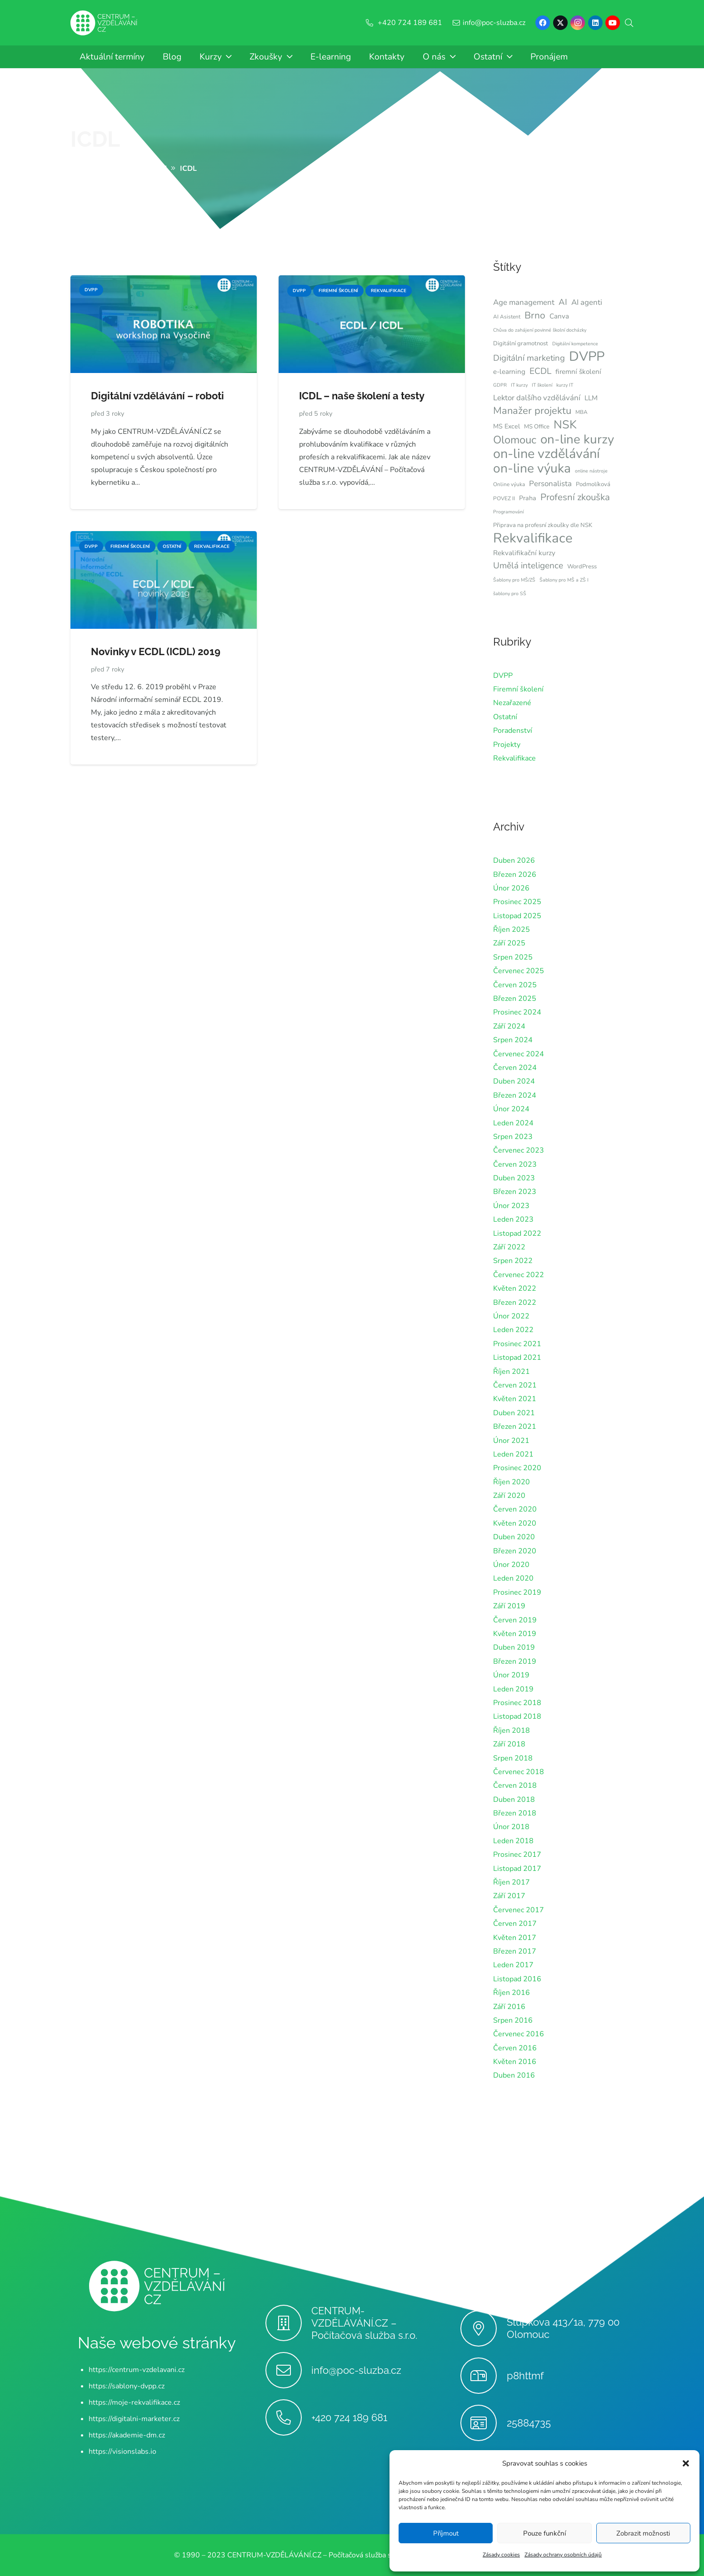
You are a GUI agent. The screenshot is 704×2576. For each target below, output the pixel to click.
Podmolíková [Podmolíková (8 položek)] (593, 484)
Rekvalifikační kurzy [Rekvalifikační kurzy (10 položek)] (524, 552)
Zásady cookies (501, 2554)
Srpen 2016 (513, 2020)
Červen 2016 (515, 2048)
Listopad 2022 (517, 1233)
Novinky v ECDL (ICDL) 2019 (155, 651)
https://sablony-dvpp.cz (127, 2386)
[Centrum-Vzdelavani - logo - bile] (104, 22)
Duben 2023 (514, 1178)
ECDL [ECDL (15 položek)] (540, 371)
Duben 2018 (514, 1800)
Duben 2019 (514, 1647)
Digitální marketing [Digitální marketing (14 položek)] (529, 358)
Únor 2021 (511, 1441)
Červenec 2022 (518, 1275)
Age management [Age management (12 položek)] (523, 302)
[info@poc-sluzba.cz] (288, 2370)
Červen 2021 (515, 1385)
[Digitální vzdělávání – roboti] (163, 282)
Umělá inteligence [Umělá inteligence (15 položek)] (528, 566)
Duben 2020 (514, 1537)
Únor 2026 (511, 888)
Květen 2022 (514, 1288)
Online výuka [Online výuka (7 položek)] (509, 484)
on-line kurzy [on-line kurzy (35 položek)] (577, 439)
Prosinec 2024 (517, 1012)
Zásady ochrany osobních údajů (563, 2554)
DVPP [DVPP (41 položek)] (586, 356)
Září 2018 (509, 1744)
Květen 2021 (514, 1399)
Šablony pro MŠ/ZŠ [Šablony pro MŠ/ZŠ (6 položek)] (514, 580)
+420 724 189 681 (349, 2417)
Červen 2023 (515, 1164)
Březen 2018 (514, 1813)
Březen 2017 (514, 1951)
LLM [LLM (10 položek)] (591, 398)
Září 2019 (509, 1606)
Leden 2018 (513, 1841)
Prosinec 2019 (517, 1592)
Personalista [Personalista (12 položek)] (550, 483)
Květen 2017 (514, 1938)
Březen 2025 (514, 999)
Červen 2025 (515, 985)
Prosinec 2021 (517, 1344)
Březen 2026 (514, 875)
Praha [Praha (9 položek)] (527, 498)
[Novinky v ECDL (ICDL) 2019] (163, 537)
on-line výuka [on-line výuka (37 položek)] (532, 468)
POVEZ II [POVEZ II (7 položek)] (504, 498)
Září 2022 (509, 1247)
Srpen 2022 (513, 1261)
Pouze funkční (544, 2533)
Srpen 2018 (513, 1758)
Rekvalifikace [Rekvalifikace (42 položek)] (533, 538)
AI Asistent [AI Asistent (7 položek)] (506, 316)
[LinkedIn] (595, 22)
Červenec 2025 (518, 971)
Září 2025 (509, 943)
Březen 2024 (514, 1095)
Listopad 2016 (517, 1979)
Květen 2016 (514, 2062)
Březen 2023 (514, 1192)
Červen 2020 (515, 1509)
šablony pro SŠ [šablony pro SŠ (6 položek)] (509, 593)
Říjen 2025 (511, 930)
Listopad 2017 (517, 1869)
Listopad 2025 (517, 916)
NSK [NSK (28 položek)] (565, 424)
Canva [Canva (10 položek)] (559, 316)
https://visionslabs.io (122, 2452)
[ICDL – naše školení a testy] (372, 282)
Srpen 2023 (513, 1137)
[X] (560, 22)
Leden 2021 (513, 1454)
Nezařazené (512, 703)
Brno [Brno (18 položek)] (534, 315)
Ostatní (505, 717)
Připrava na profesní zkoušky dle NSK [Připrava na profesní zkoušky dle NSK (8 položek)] (542, 525)
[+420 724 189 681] (288, 2417)
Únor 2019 (511, 1675)
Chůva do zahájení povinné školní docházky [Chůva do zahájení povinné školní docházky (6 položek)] (539, 330)
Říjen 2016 (511, 1993)
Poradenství (512, 731)
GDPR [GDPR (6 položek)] (500, 385)
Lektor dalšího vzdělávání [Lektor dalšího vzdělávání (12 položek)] (536, 398)
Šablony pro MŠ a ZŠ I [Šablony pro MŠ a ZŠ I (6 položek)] (564, 580)
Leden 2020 (513, 1578)
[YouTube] (612, 22)
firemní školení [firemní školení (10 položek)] (578, 371)
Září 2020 (509, 1496)
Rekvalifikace (514, 758)
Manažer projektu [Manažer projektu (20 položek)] (532, 410)
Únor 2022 (511, 1316)
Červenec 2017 (518, 1910)
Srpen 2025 (513, 957)
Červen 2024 (515, 1068)
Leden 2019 (513, 1689)
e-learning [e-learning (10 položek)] (509, 371)
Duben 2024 (514, 1081)
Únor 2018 (511, 1827)
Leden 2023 (513, 1219)
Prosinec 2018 (517, 1703)
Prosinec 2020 (517, 1468)
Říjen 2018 (511, 1731)
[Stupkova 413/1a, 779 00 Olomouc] (483, 2328)
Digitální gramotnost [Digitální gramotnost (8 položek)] (520, 343)
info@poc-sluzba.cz (356, 2370)
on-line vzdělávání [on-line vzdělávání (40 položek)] (546, 454)
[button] (685, 2463)
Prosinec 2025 (517, 902)
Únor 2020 (511, 1565)
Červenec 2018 (518, 1772)
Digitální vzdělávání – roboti (157, 396)
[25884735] (483, 2423)
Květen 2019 (514, 1634)
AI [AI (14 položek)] (563, 302)
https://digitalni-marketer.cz (134, 2419)
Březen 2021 (514, 1427)
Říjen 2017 (511, 1882)
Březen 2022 (514, 1303)
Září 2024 (509, 1026)
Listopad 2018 (517, 1716)
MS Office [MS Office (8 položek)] (536, 427)
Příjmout (446, 2533)
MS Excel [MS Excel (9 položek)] (506, 426)
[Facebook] (542, 22)
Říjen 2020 (511, 1482)
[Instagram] (577, 22)
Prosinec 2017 (517, 1855)
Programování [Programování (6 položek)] (508, 511)
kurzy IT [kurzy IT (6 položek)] (564, 385)
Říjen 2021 (511, 1372)
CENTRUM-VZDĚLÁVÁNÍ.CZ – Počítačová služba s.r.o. (364, 2323)
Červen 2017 (515, 1924)
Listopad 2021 (517, 1358)
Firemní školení (518, 689)
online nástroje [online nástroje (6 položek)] (591, 470)
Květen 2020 (514, 1523)
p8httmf (525, 2376)
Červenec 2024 (518, 1054)
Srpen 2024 (513, 1040)
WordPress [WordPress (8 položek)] (582, 566)
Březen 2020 (514, 1551)
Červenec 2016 (518, 2034)
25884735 (529, 2423)
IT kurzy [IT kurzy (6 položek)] (519, 385)
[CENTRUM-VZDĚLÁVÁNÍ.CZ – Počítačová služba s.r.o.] (288, 2323)
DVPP (503, 676)
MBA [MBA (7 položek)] (581, 412)
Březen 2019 (514, 1661)
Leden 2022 (513, 1330)
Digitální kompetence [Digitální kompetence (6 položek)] (575, 343)
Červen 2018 (515, 1785)
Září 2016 (509, 2007)
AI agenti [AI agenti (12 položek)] (586, 302)
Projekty (506, 745)
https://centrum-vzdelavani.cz (137, 2370)
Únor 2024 (511, 1109)
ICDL (95, 139)
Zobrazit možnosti (643, 2533)
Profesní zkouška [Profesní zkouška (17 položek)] (575, 497)
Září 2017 (509, 1896)
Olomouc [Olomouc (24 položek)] (514, 439)
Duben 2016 (514, 2075)
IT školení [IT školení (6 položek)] (542, 385)
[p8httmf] (483, 2375)
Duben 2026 (514, 860)
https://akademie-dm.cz (127, 2435)
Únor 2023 (511, 1206)
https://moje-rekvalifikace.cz (134, 2402)
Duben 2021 (514, 1413)
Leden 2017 (513, 1965)
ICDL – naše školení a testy (361, 396)
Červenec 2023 (518, 1150)
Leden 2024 (513, 1123)
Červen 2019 (515, 1620)
